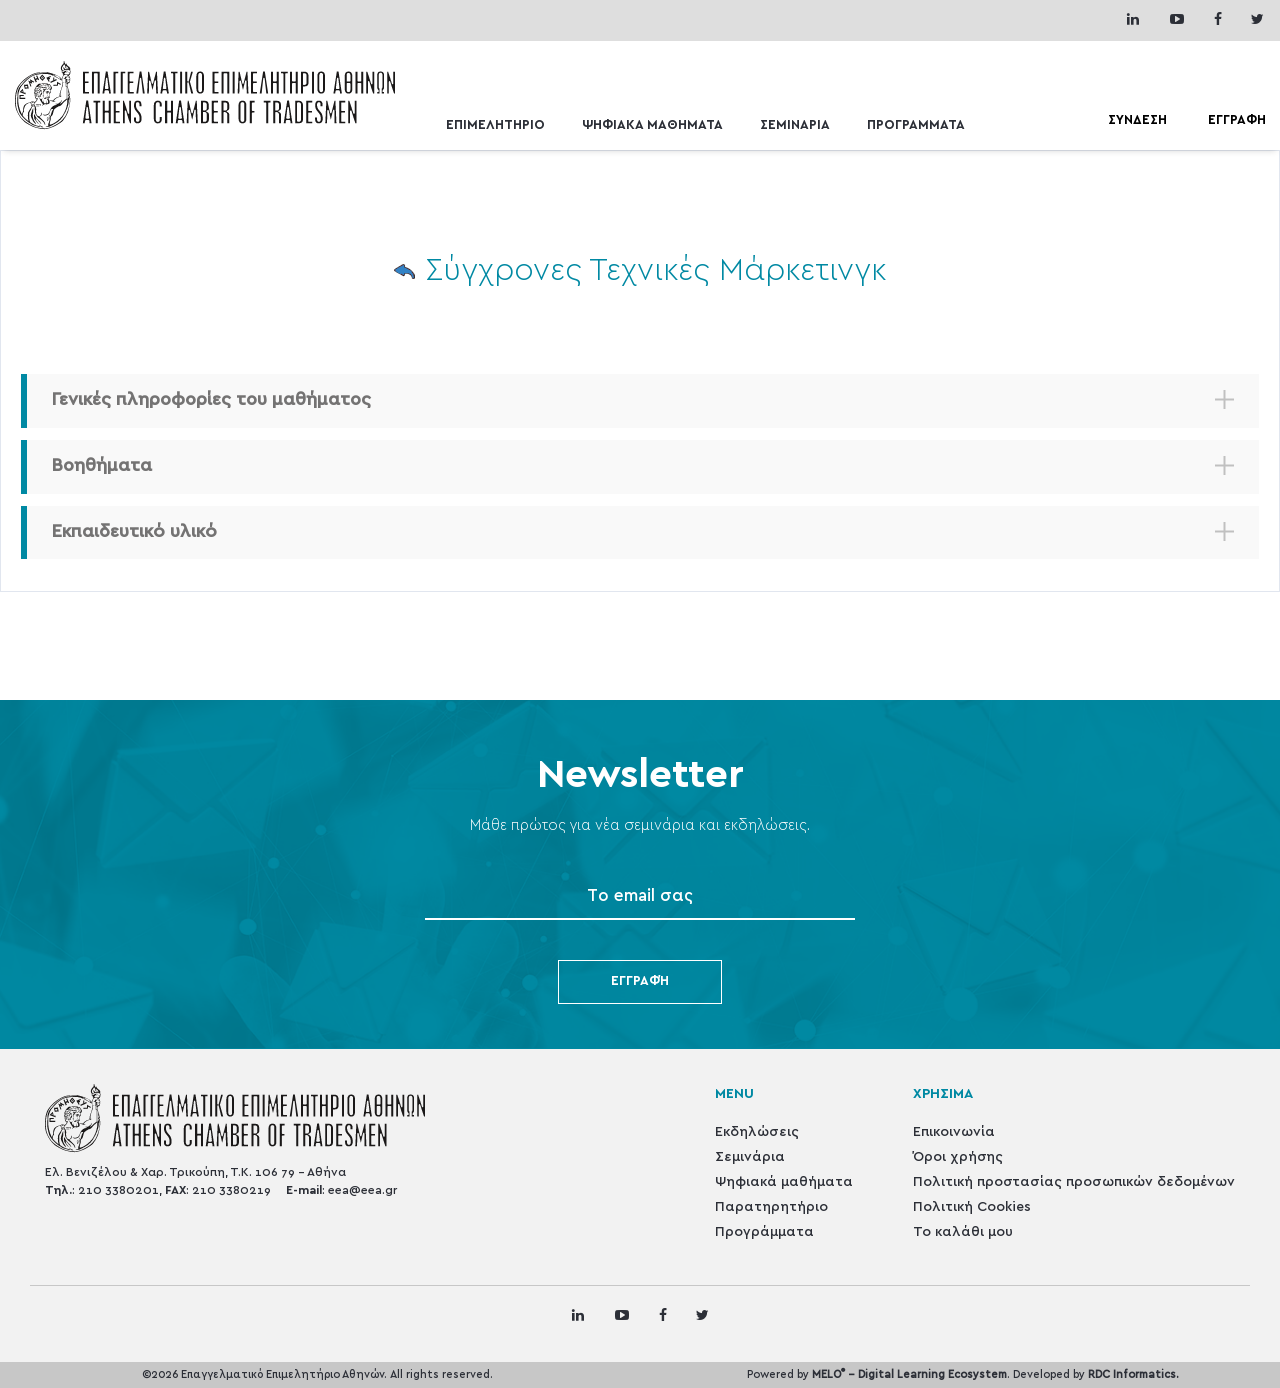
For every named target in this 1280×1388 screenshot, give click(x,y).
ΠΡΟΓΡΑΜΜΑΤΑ (916, 125)
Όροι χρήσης (958, 1157)
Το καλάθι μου (963, 1232)
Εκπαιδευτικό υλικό (134, 532)
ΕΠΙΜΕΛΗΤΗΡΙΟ (495, 125)
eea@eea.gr (362, 1190)
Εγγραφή (640, 981)
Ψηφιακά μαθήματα (784, 1182)
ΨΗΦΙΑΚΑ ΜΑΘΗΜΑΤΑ (652, 125)
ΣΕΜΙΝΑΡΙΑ (795, 125)
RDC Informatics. (1133, 1374)
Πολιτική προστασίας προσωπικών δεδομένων (1074, 1182)
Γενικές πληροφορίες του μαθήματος (211, 400)
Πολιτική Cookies (972, 1207)
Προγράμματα (764, 1232)
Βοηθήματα (102, 466)
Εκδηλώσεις (757, 1132)
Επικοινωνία (954, 1132)
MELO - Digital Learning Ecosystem (909, 1374)
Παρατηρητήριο (771, 1207)
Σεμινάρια (750, 1157)
